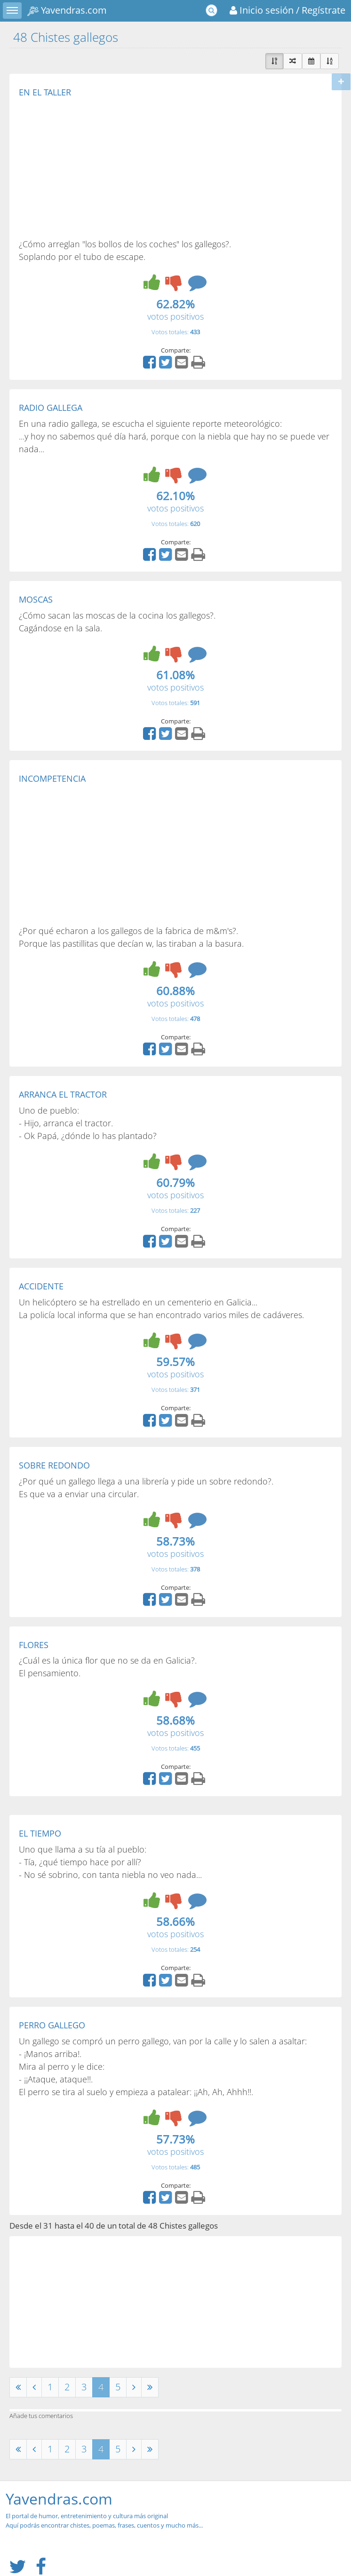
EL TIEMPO (40, 1833)
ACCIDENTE (41, 1286)
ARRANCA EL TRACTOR (63, 1094)
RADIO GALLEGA (50, 407)
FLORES (33, 1644)
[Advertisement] (98, 167)
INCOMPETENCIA (52, 778)
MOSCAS (36, 599)
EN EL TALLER (45, 92)
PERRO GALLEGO (52, 2025)
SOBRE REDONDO (54, 1465)
